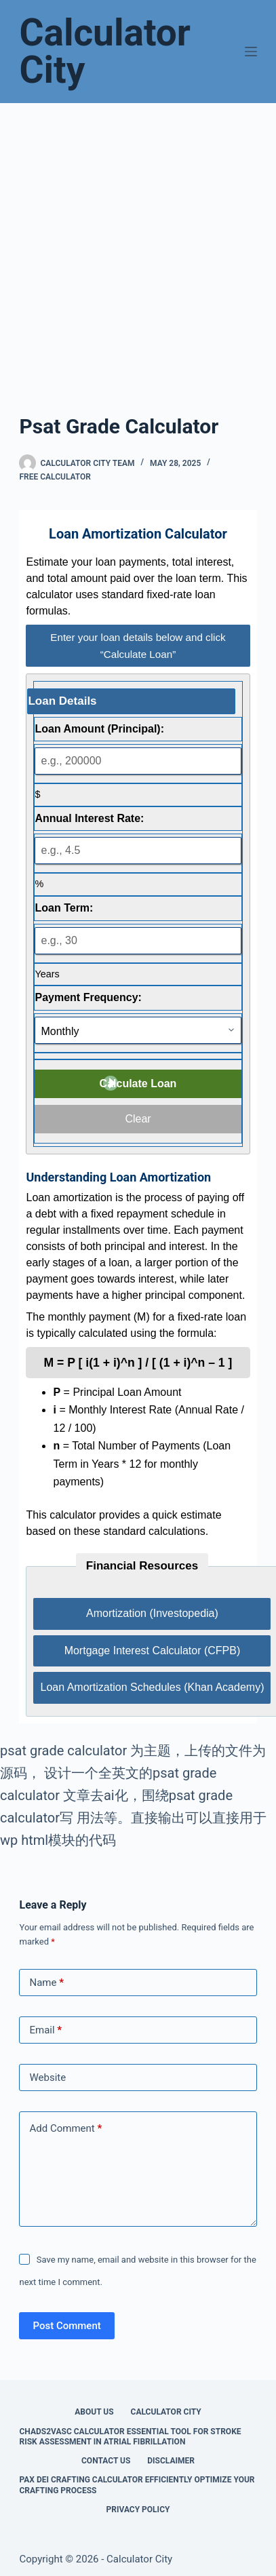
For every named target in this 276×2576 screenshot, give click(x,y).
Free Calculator (54, 477)
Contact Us (105, 2460)
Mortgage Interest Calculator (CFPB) (152, 1650)
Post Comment (66, 2326)
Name (46, 1982)
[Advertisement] (138, 248)
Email (45, 2030)
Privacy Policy (138, 2509)
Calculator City (105, 51)
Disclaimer (171, 2460)
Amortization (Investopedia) (152, 1613)
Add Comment (65, 2128)
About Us (94, 2412)
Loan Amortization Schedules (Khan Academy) (152, 1687)
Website (47, 2077)
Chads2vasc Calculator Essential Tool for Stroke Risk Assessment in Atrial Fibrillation (130, 2437)
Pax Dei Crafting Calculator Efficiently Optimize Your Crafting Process (136, 2485)
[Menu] (251, 51)
